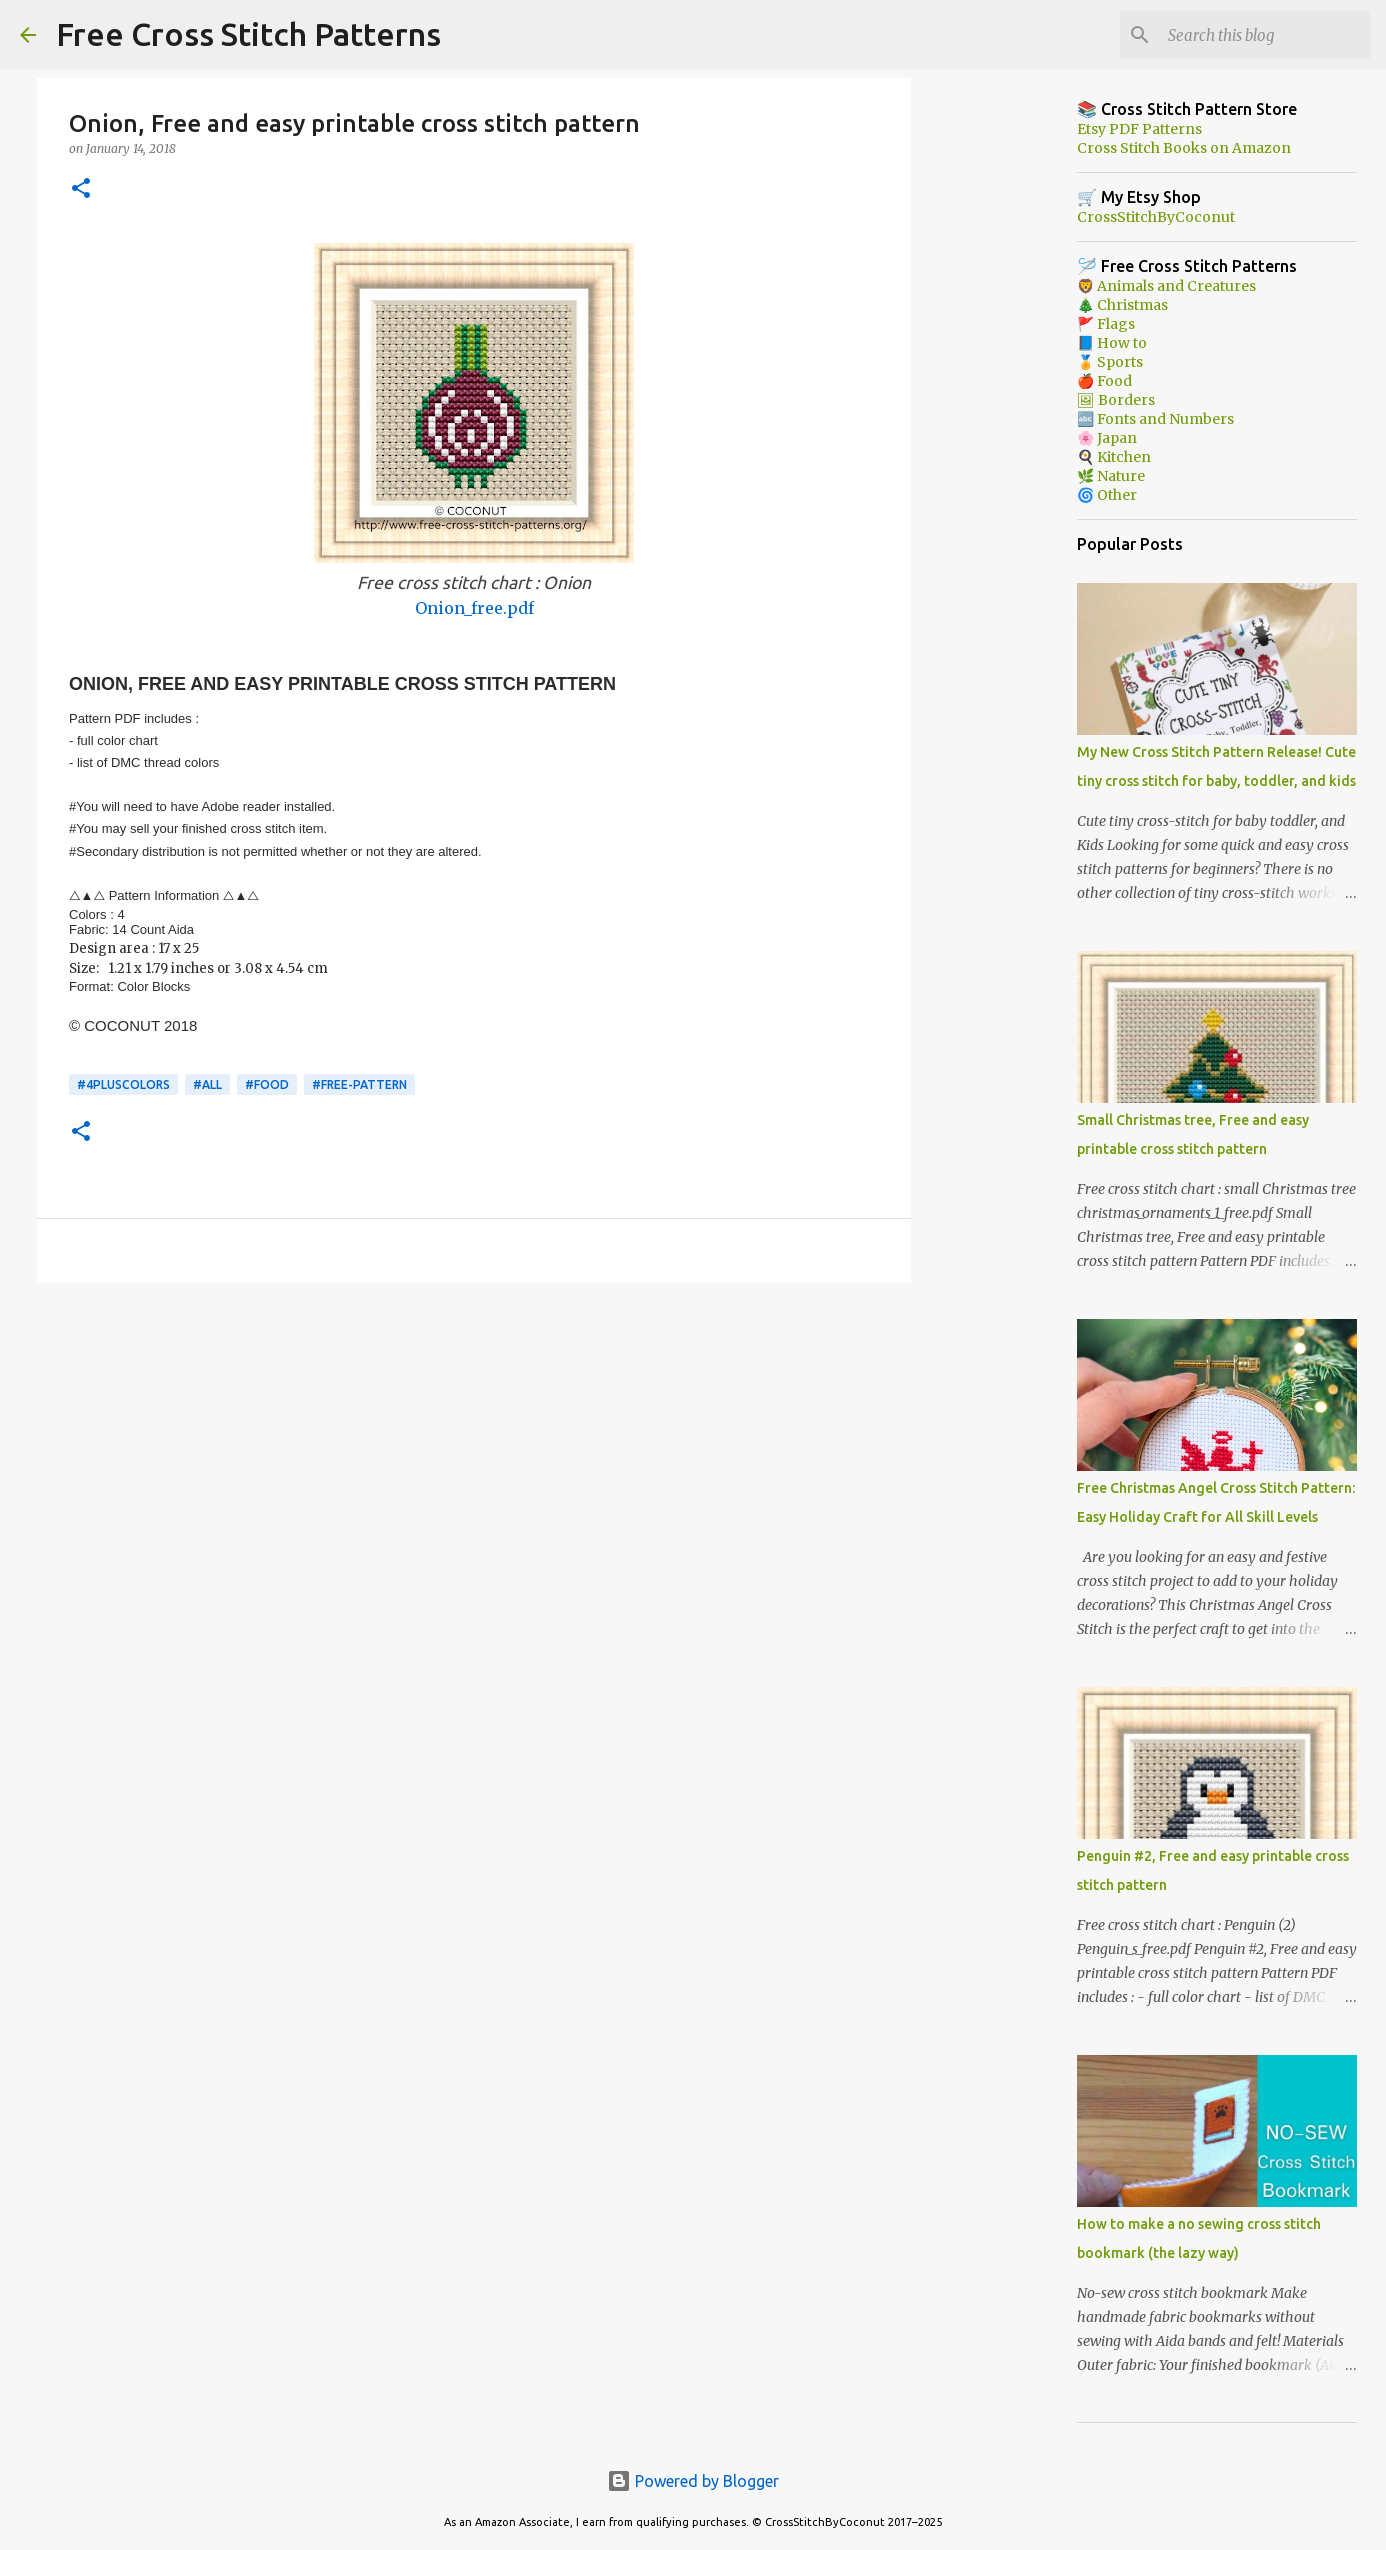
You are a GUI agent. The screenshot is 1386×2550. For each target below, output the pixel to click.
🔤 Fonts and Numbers (1155, 419)
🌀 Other (1107, 495)
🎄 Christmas (1122, 305)
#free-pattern (359, 1084)
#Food (267, 1084)
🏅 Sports (1110, 362)
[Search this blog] (1265, 35)
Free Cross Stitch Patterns (248, 34)
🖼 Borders (1116, 400)
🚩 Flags (1106, 324)
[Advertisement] (474, 1453)
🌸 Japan (1107, 438)
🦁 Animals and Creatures (1166, 286)
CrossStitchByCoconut (1156, 217)
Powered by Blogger (693, 2481)
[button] (81, 189)
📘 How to (1112, 343)
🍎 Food (1104, 381)
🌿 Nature (1111, 476)
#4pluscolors (123, 1084)
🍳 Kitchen (1114, 457)
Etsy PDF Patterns (1139, 129)
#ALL (207, 1084)
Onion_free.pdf (474, 608)
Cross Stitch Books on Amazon (1184, 148)
